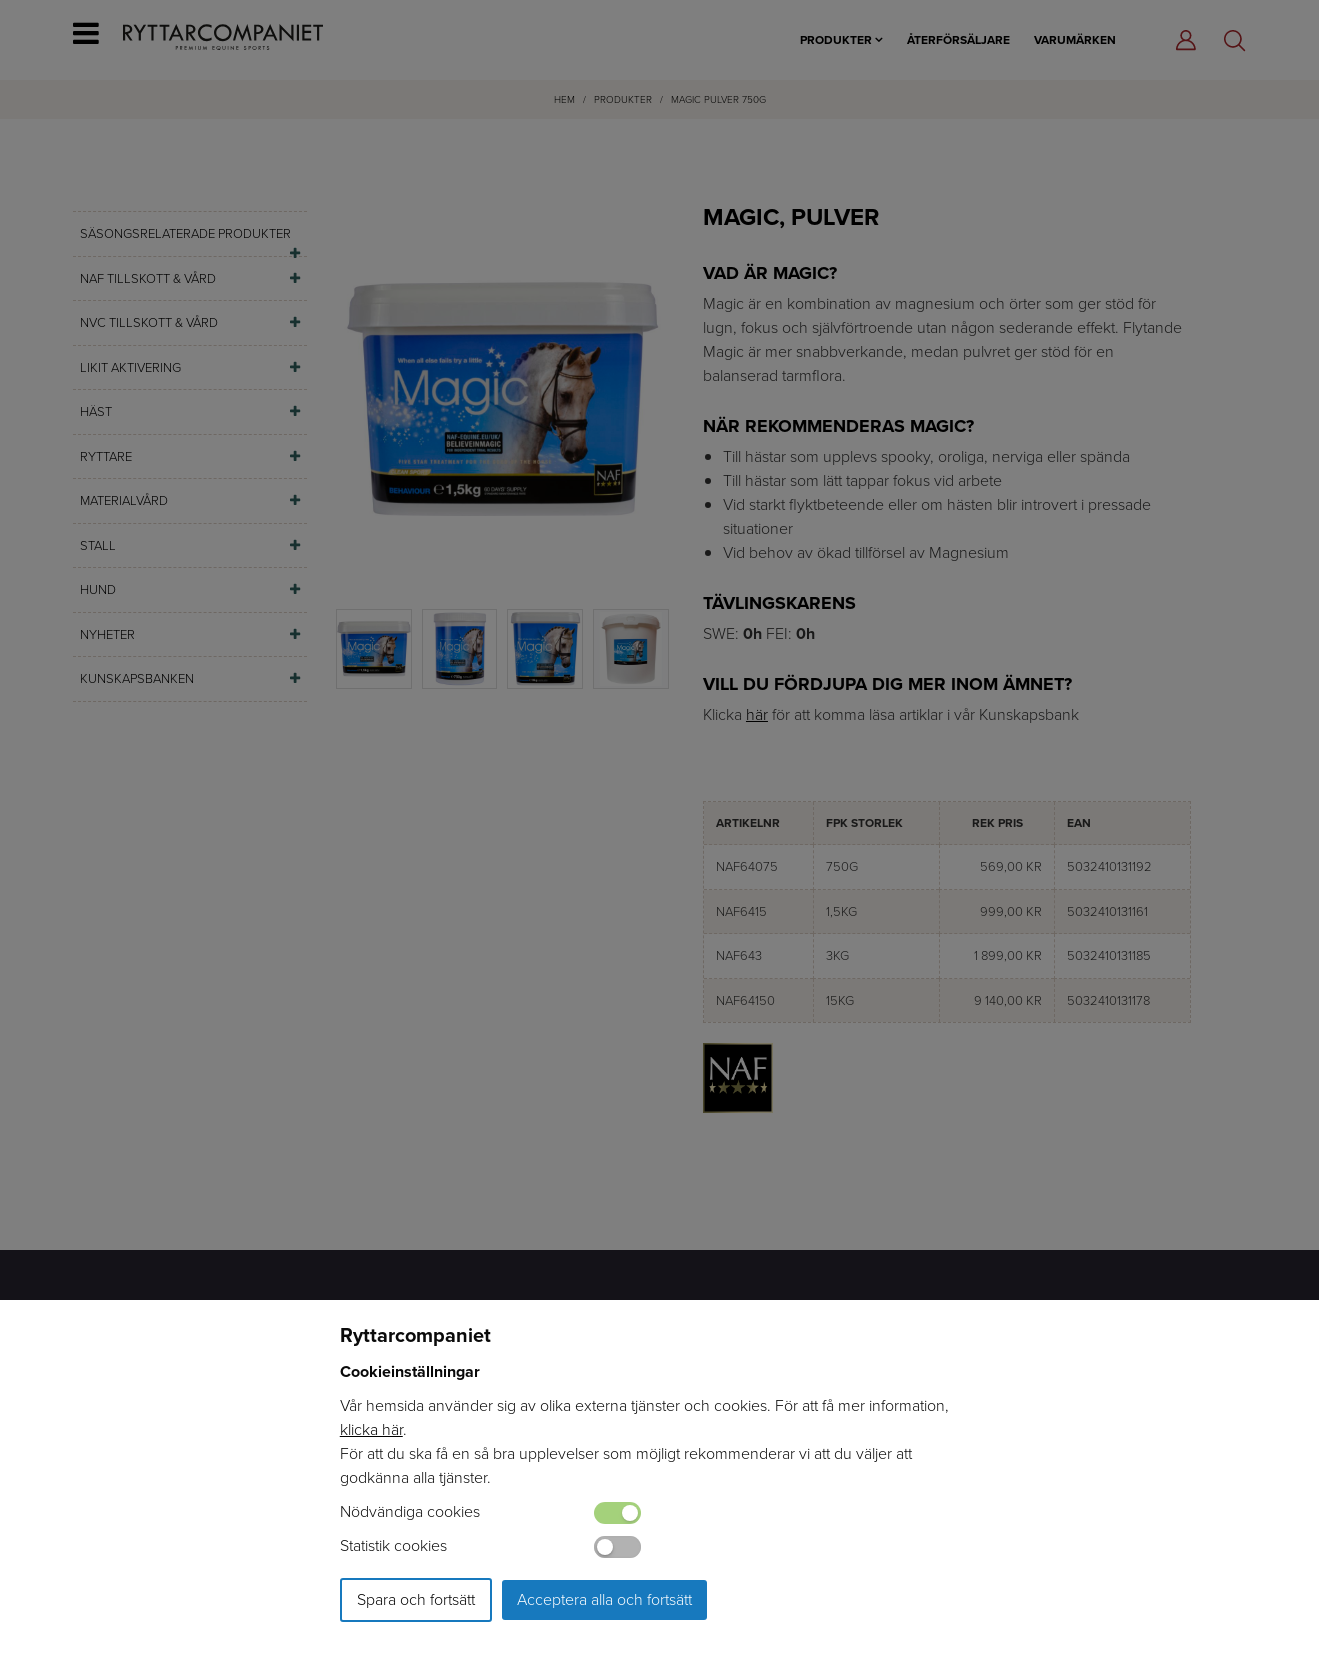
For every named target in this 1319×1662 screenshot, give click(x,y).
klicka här (371, 1429)
